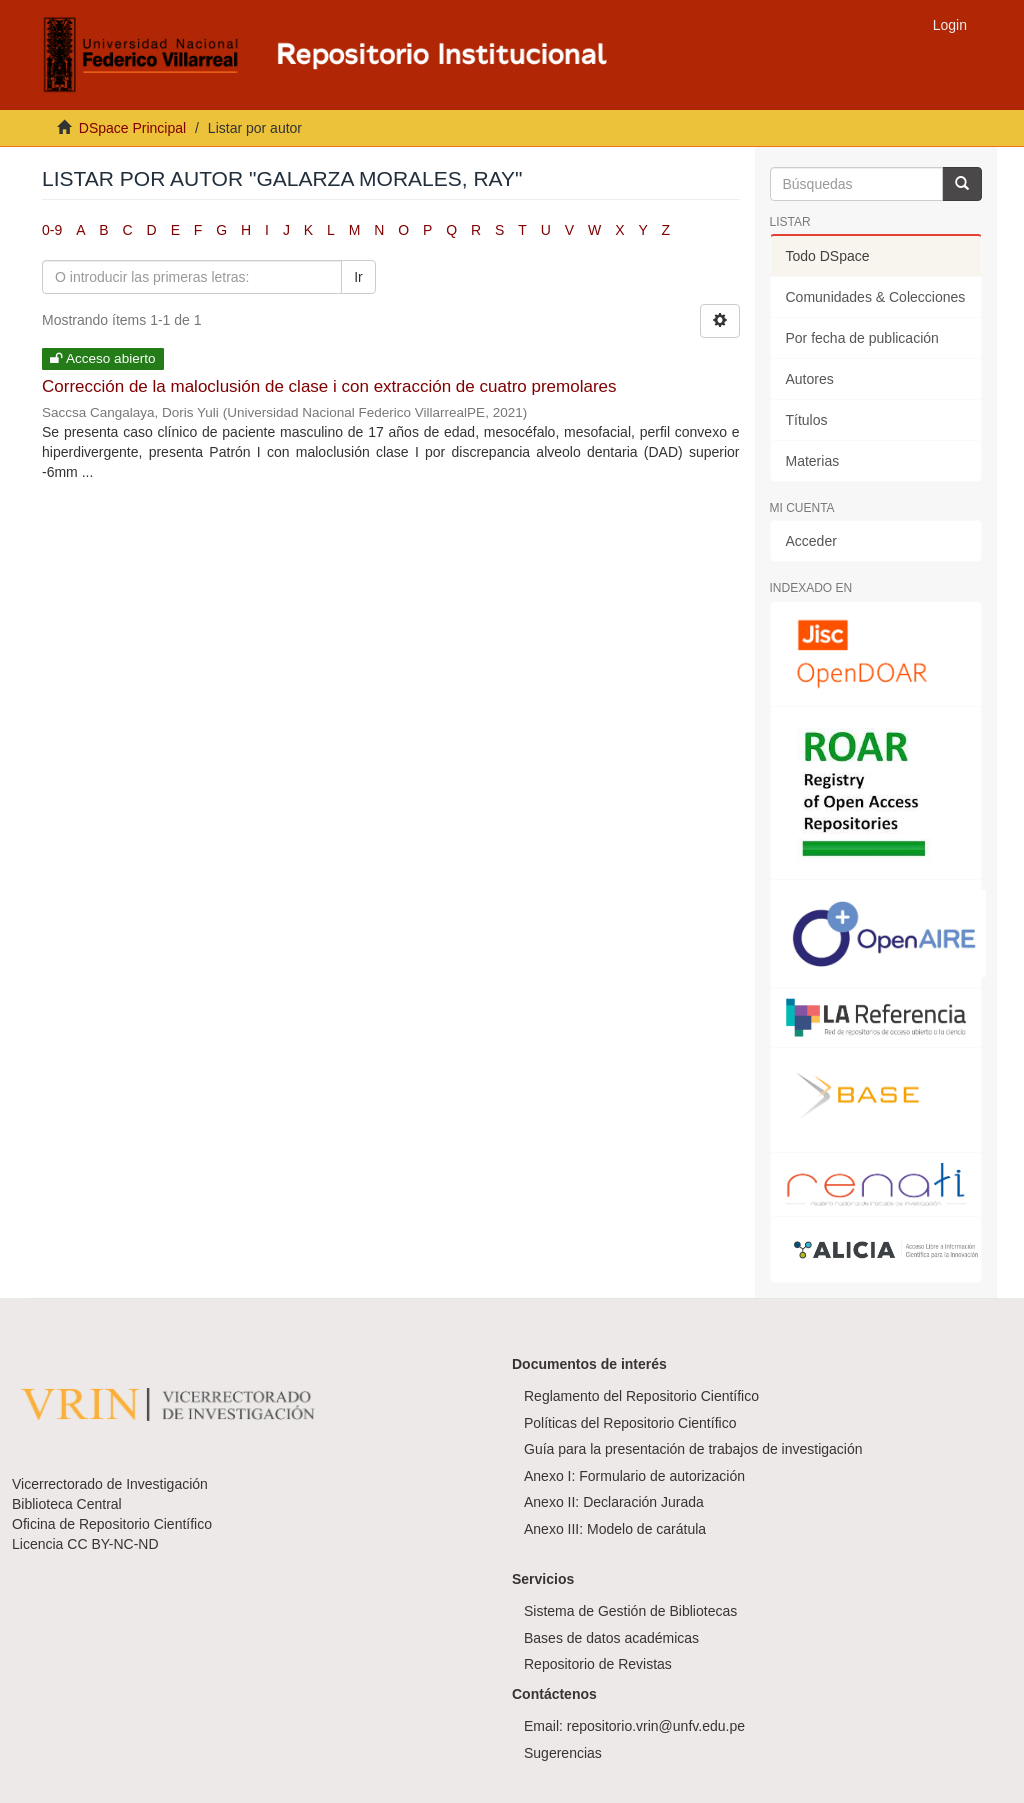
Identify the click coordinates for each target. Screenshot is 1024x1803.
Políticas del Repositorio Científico (630, 1423)
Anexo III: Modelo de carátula (615, 1529)
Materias (813, 461)
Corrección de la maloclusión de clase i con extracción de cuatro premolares (329, 386)
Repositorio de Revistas (598, 1664)
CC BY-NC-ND (112, 1544)
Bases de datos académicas (611, 1638)
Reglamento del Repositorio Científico (641, 1396)
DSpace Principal (132, 128)
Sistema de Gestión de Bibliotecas (630, 1611)
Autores (810, 379)
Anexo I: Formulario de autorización (634, 1476)
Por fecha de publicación (862, 338)
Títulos (807, 420)
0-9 (52, 230)
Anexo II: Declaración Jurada (614, 1502)
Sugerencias (563, 1753)
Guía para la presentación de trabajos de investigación (693, 1449)
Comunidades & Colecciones (876, 297)
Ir (358, 277)
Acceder (811, 541)
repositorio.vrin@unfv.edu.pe (656, 1726)
